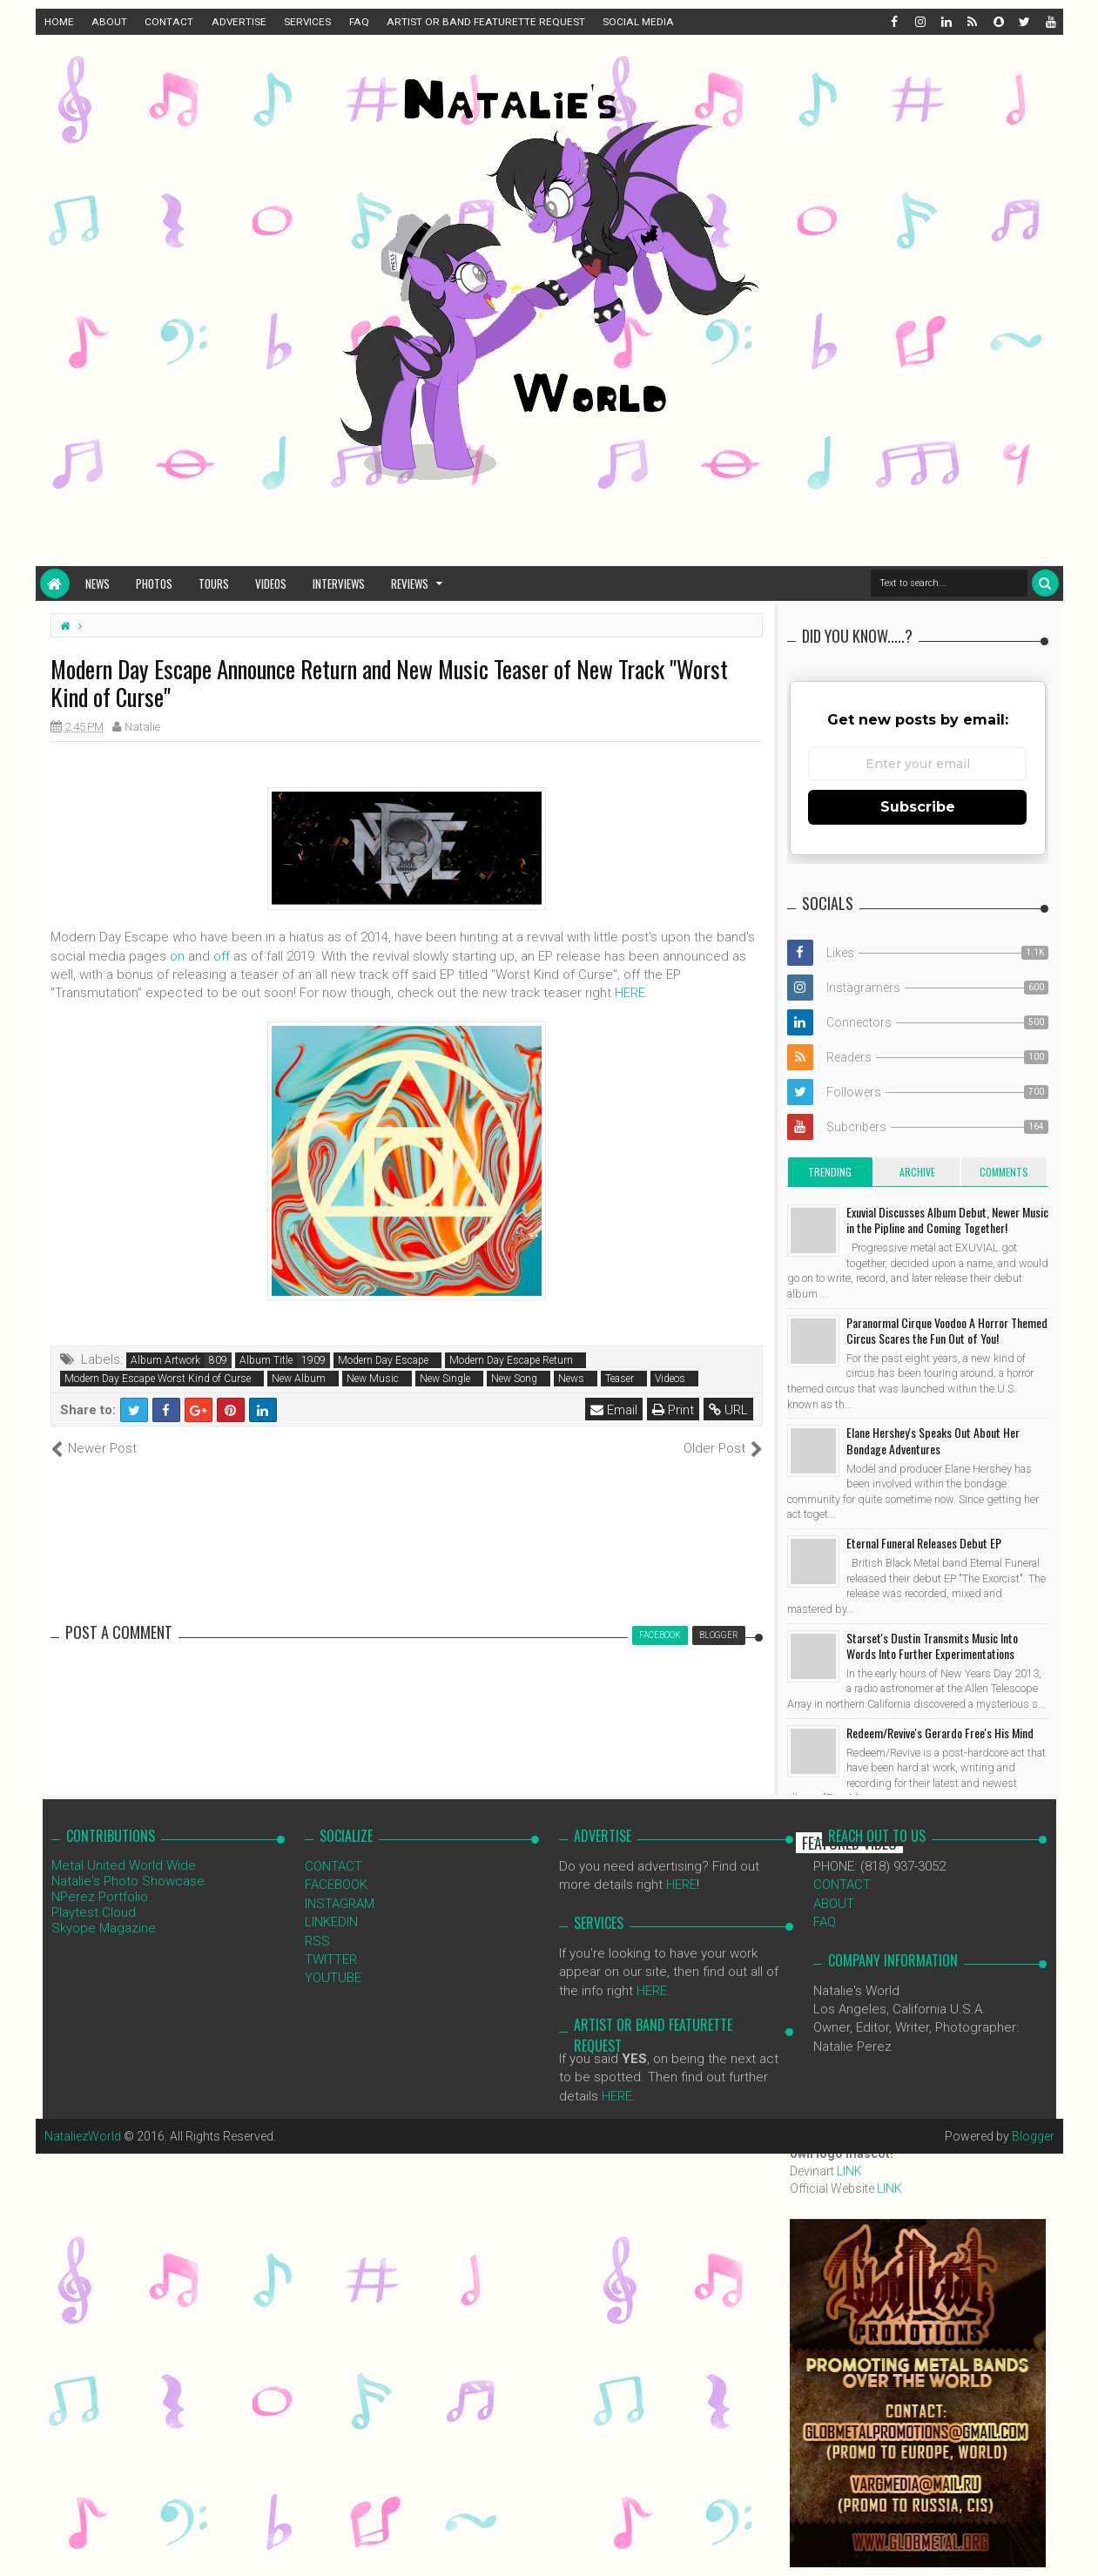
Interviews (339, 583)
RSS (317, 1941)
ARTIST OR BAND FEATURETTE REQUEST (486, 22)
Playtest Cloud (93, 1912)
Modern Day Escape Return (511, 1360)
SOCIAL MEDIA (638, 22)
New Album (299, 1378)
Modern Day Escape (383, 1360)
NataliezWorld (82, 2136)
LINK (849, 2171)
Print (673, 1410)
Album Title (266, 1360)
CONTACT (169, 22)
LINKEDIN (331, 1922)
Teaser (619, 1378)
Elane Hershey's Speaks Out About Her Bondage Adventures (933, 1440)
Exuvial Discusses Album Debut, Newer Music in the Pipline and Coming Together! (947, 1220)
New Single (445, 1378)
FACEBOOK (336, 1884)
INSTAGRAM (339, 1904)
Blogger (1033, 2136)
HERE (630, 993)
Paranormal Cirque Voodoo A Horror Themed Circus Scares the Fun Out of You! (946, 1330)
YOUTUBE (333, 1978)
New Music (373, 1378)
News (97, 583)
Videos (270, 583)
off (221, 956)
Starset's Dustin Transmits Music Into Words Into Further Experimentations (932, 1645)
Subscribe (917, 807)
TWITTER (331, 1959)
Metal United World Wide (123, 1865)
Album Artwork (165, 1360)
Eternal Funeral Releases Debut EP (923, 1543)
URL (728, 1410)
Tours (214, 583)
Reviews (409, 583)
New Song (514, 1378)
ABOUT (109, 22)
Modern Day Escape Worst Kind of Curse (157, 1378)
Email (613, 1410)
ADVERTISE (239, 22)
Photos (154, 583)
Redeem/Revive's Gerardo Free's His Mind (940, 1732)
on (177, 956)
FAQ (359, 22)
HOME (59, 22)
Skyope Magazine (103, 1928)
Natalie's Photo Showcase (128, 1881)
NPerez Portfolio (99, 1897)
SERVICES (307, 22)
